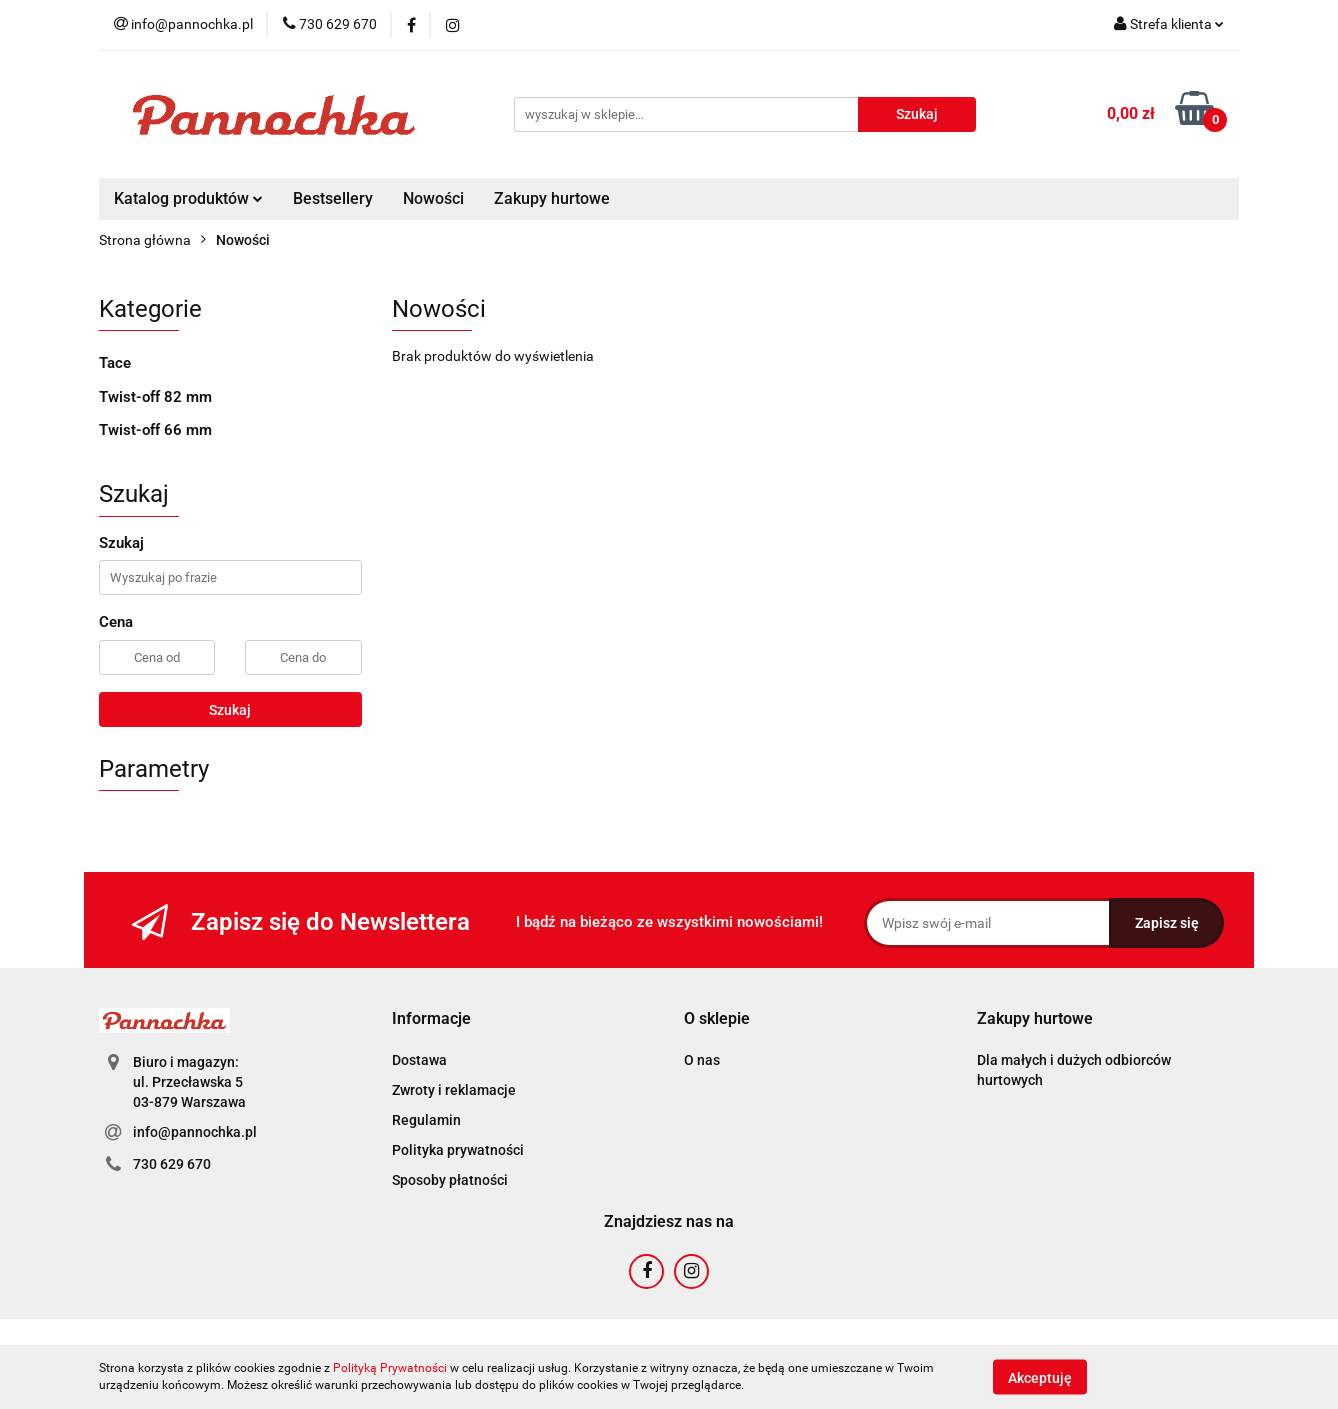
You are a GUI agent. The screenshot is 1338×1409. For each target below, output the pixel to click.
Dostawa (419, 1060)
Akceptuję (1040, 1377)
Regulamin (426, 1120)
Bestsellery (333, 198)
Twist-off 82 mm (155, 397)
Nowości (433, 198)
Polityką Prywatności (390, 1368)
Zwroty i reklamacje (454, 1090)
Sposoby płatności (450, 1180)
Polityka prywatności (458, 1150)
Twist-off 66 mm (155, 430)
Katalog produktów (188, 198)
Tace (115, 363)
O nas (702, 1060)
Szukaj (230, 710)
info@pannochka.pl (195, 1132)
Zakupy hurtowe (552, 198)
